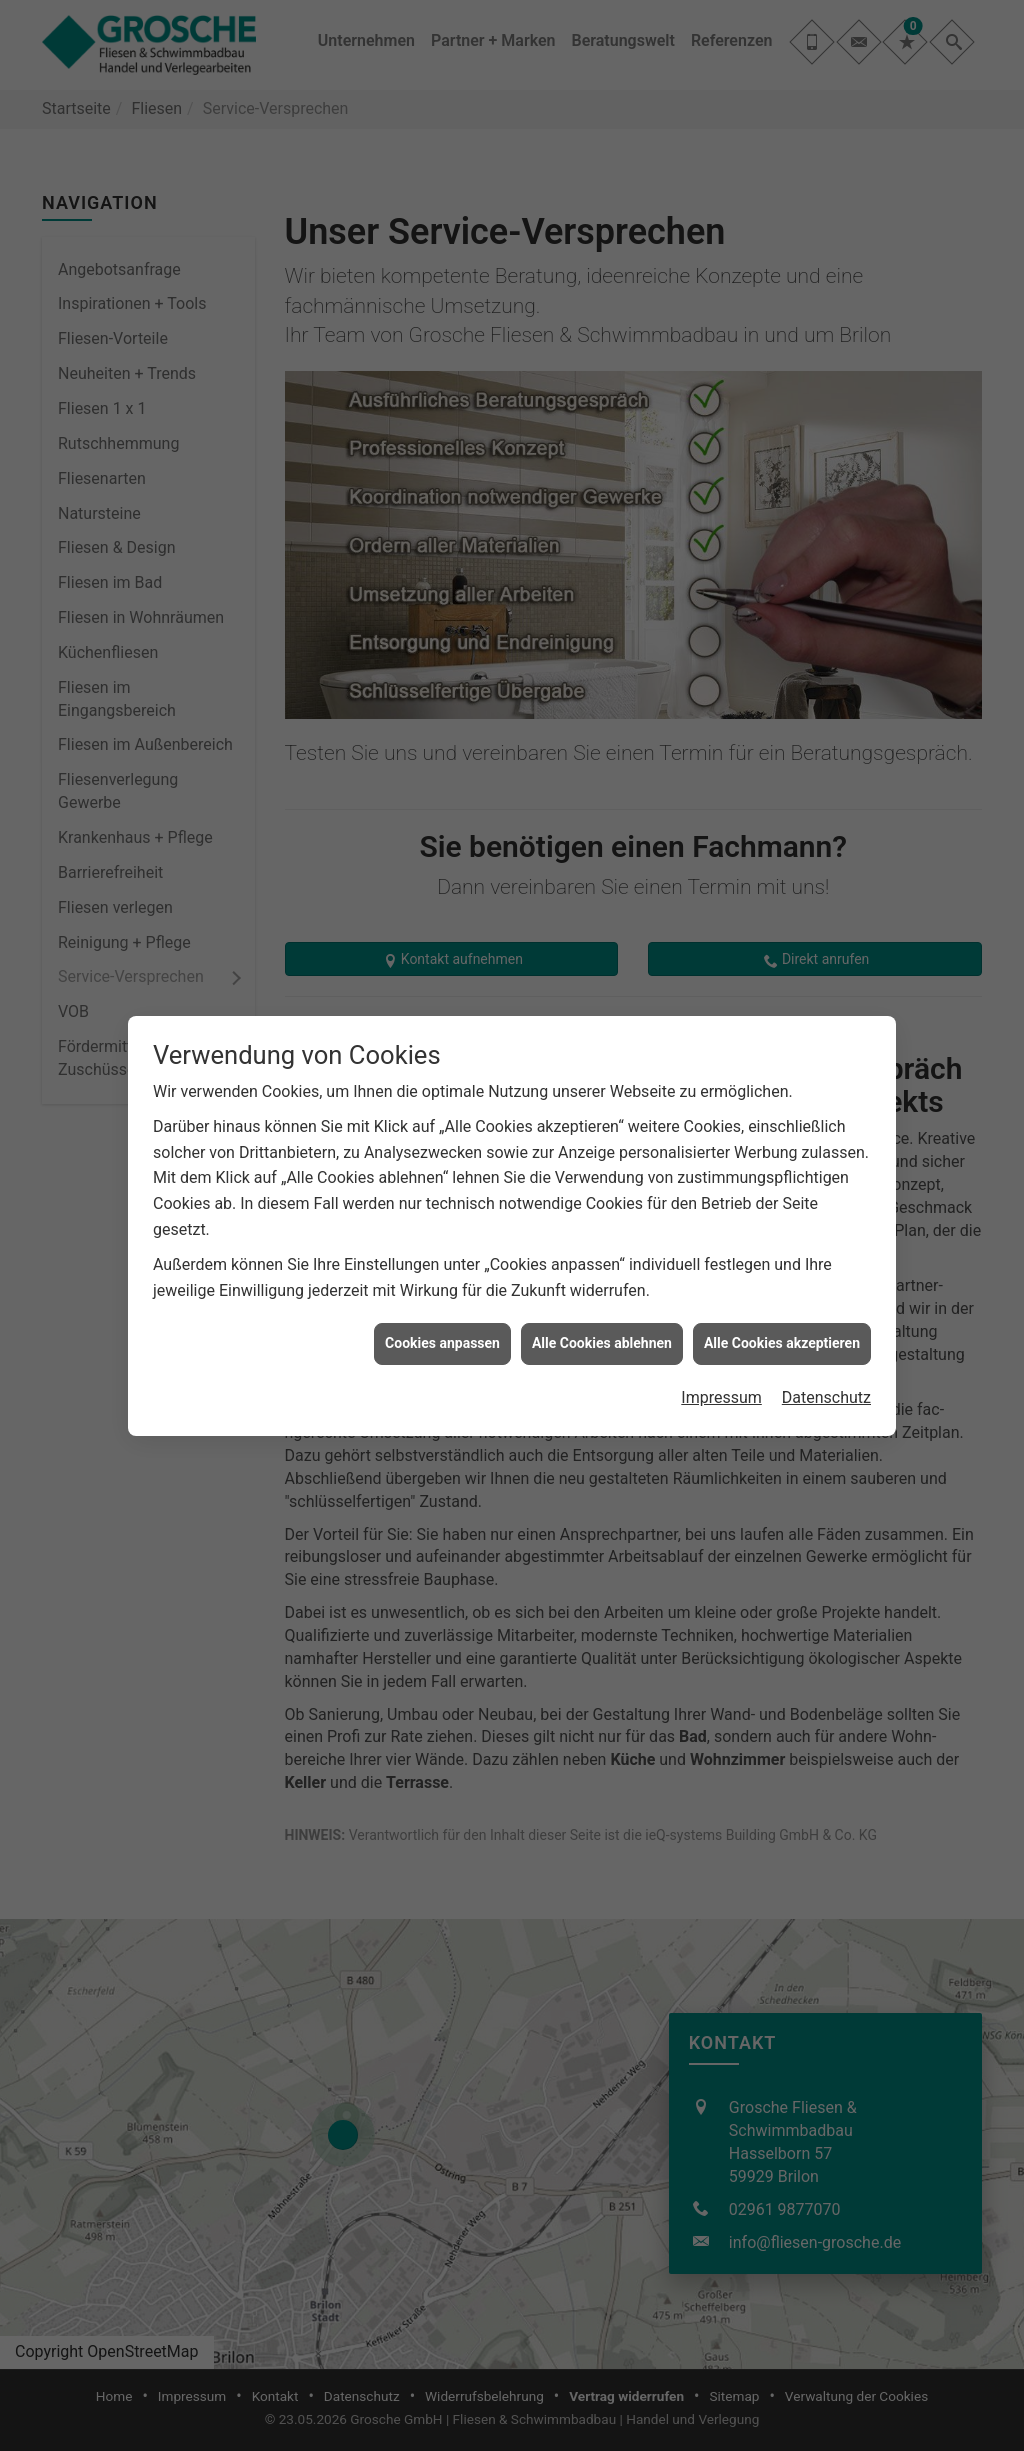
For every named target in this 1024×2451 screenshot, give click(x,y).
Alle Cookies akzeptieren (782, 1340)
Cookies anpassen (442, 1340)
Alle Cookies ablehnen (602, 1340)
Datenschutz (826, 1394)
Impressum (721, 1394)
